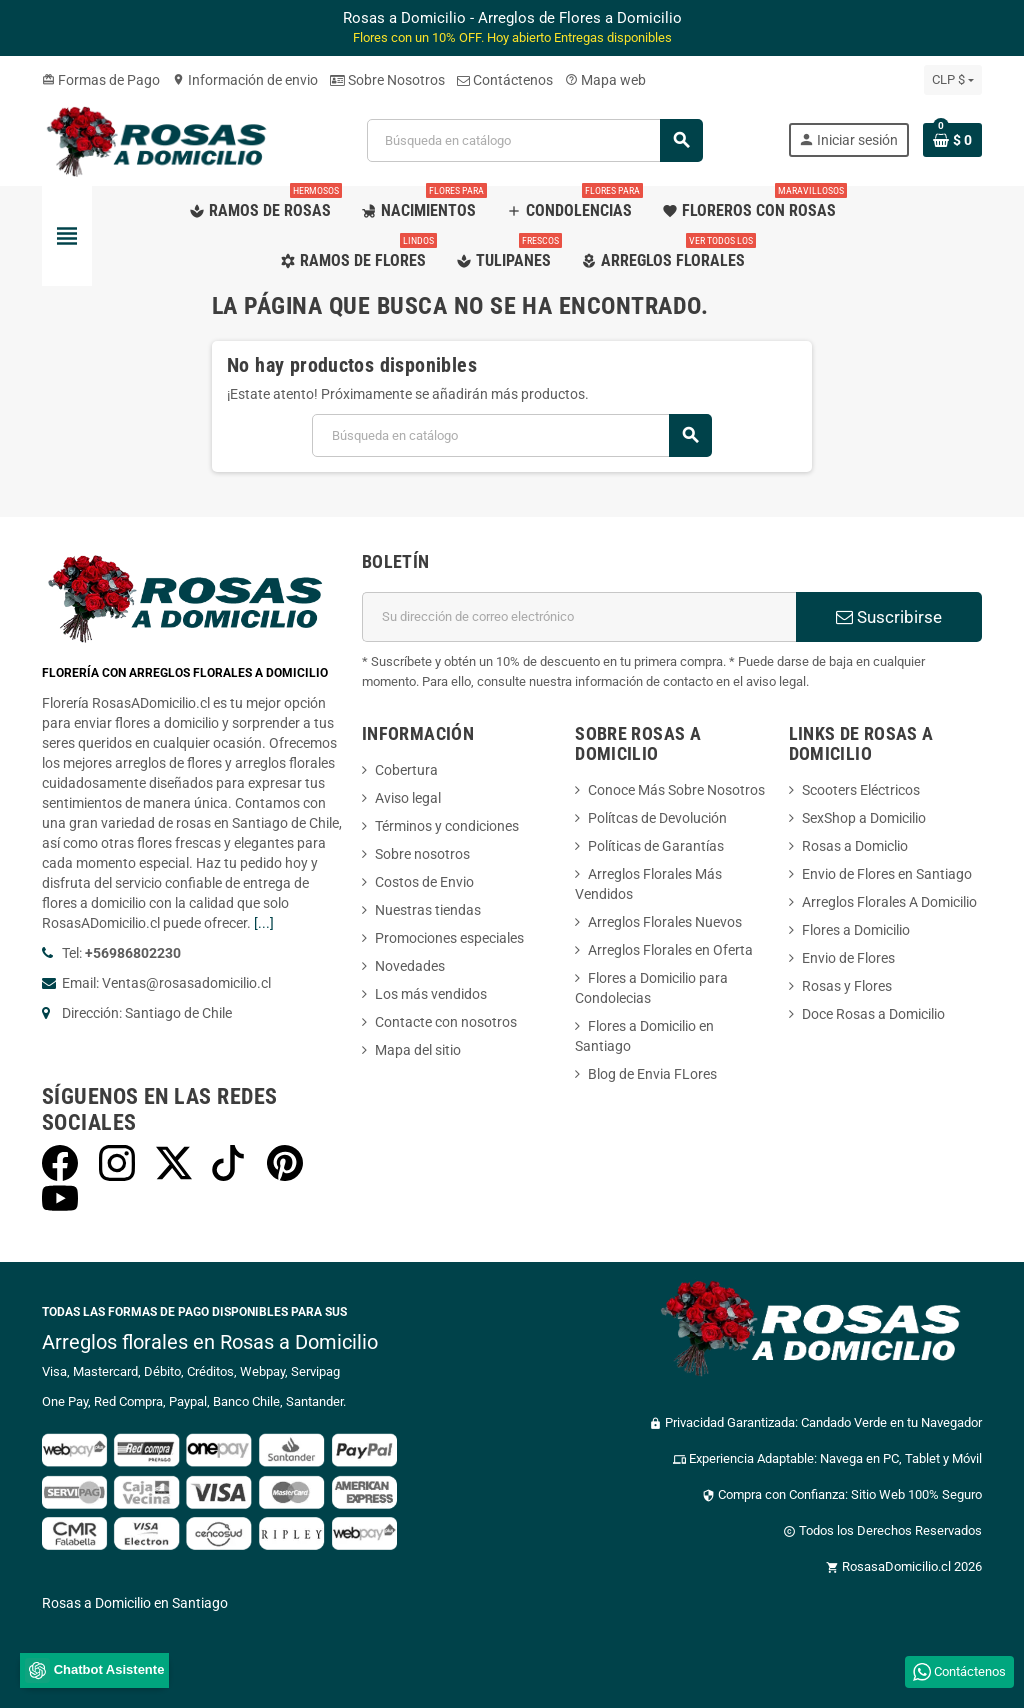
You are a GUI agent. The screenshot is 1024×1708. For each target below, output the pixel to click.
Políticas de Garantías (656, 846)
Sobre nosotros (422, 854)
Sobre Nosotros (387, 80)
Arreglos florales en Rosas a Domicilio (210, 1342)
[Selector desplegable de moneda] (953, 80)
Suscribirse (889, 617)
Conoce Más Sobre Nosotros (676, 790)
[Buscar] (534, 140)
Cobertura (406, 770)
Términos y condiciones (447, 826)
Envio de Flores (848, 958)
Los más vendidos (431, 994)
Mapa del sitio (418, 1050)
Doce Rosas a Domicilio (873, 1014)
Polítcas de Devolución (657, 818)
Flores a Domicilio (856, 930)
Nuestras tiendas (428, 910)
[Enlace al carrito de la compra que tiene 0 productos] (952, 140)
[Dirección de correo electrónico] (579, 617)
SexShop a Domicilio (864, 818)
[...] (264, 923)
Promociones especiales (449, 938)
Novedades (410, 966)
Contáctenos (505, 80)
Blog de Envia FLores (652, 1074)
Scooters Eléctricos (861, 790)
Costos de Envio (424, 882)
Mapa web (605, 80)
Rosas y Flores (847, 986)
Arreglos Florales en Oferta (670, 950)
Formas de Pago (101, 80)
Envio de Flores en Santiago (887, 874)
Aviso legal (408, 798)
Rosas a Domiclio (855, 846)
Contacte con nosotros (446, 1022)
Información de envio (245, 80)
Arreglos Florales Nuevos (665, 922)
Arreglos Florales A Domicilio (889, 902)
